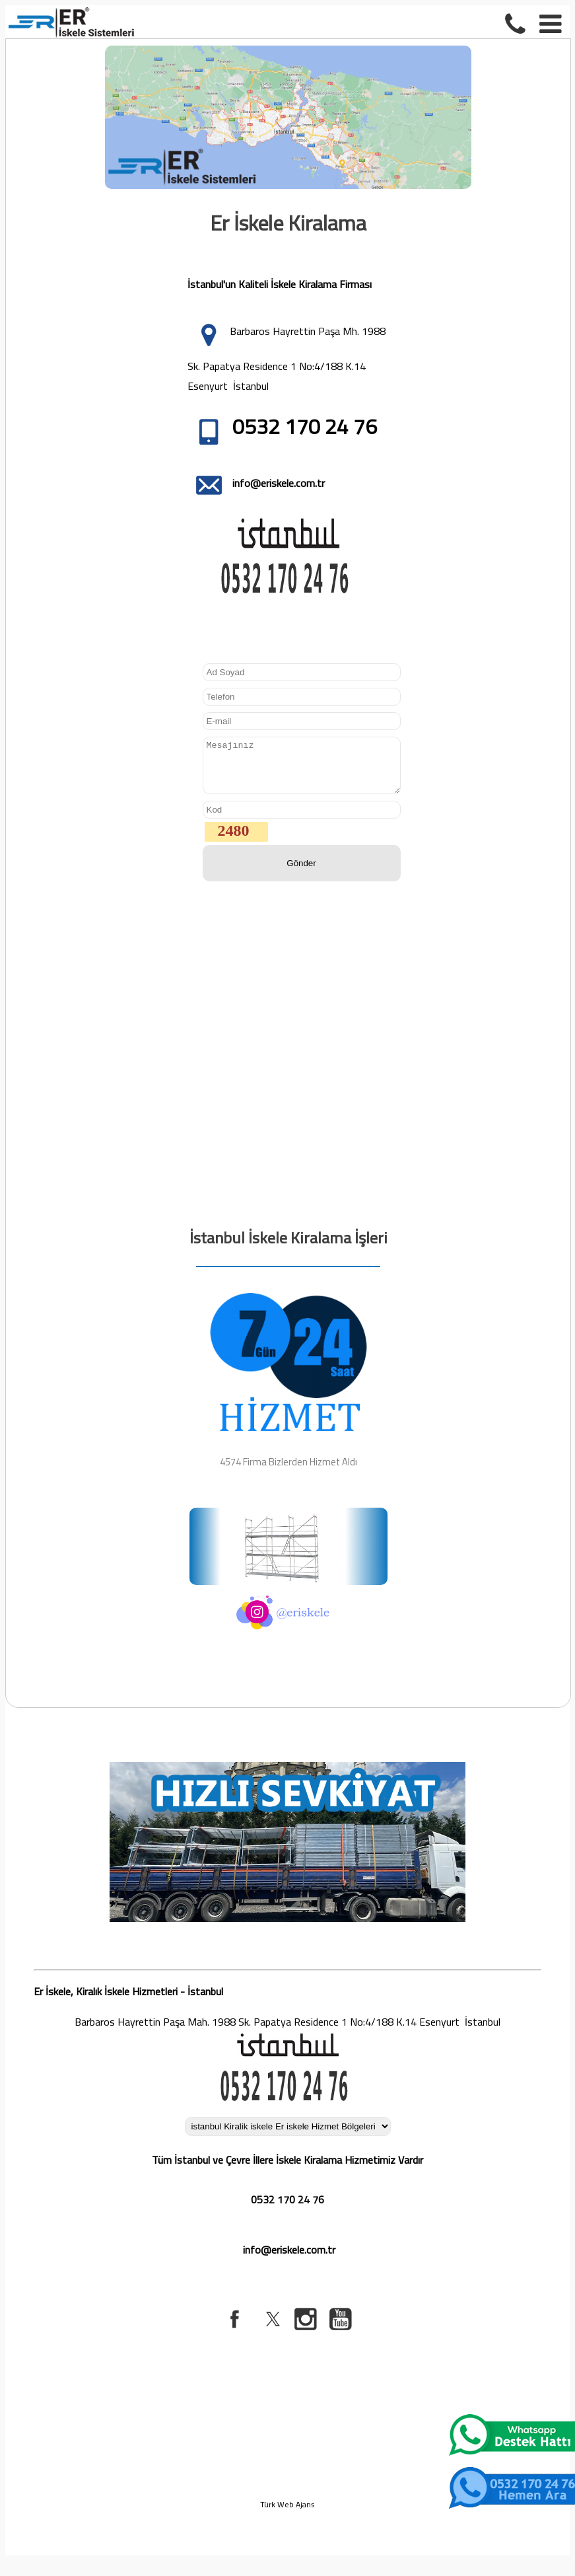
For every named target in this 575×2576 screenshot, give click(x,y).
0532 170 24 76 (287, 2209)
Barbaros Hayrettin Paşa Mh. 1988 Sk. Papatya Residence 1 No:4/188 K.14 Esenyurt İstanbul (286, 358)
